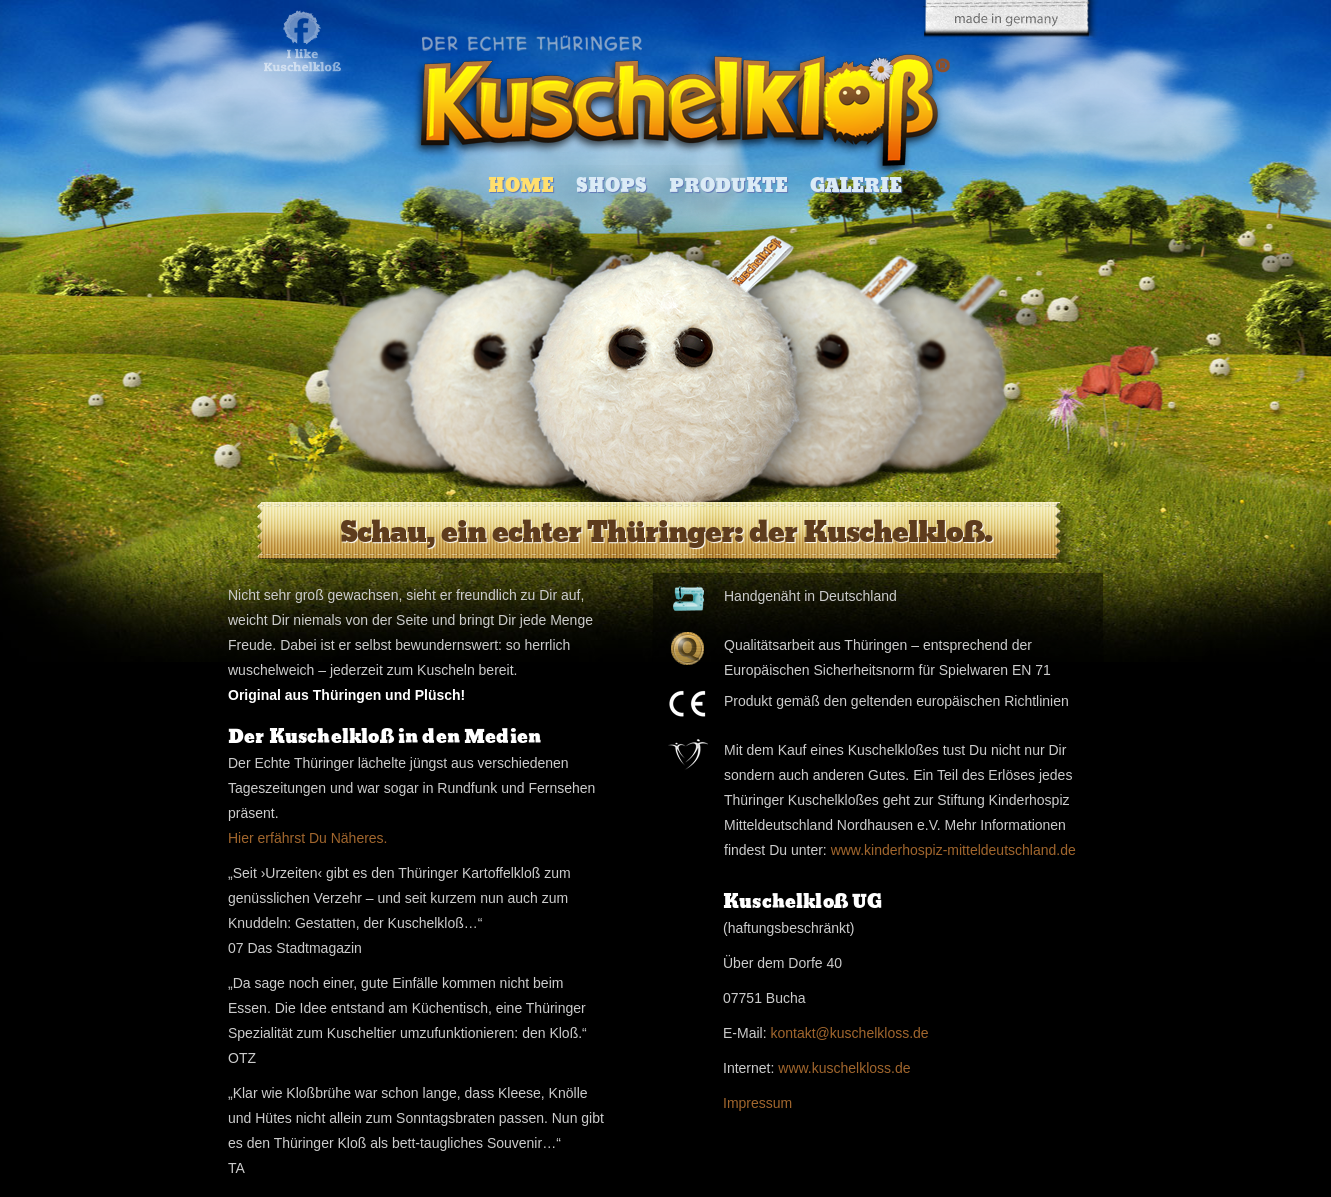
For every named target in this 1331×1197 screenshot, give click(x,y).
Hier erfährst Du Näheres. (308, 838)
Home (521, 185)
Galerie (856, 185)
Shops (611, 185)
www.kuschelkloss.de (844, 1068)
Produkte (728, 185)
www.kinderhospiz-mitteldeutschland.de (953, 850)
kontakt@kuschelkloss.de (849, 1033)
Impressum (757, 1103)
